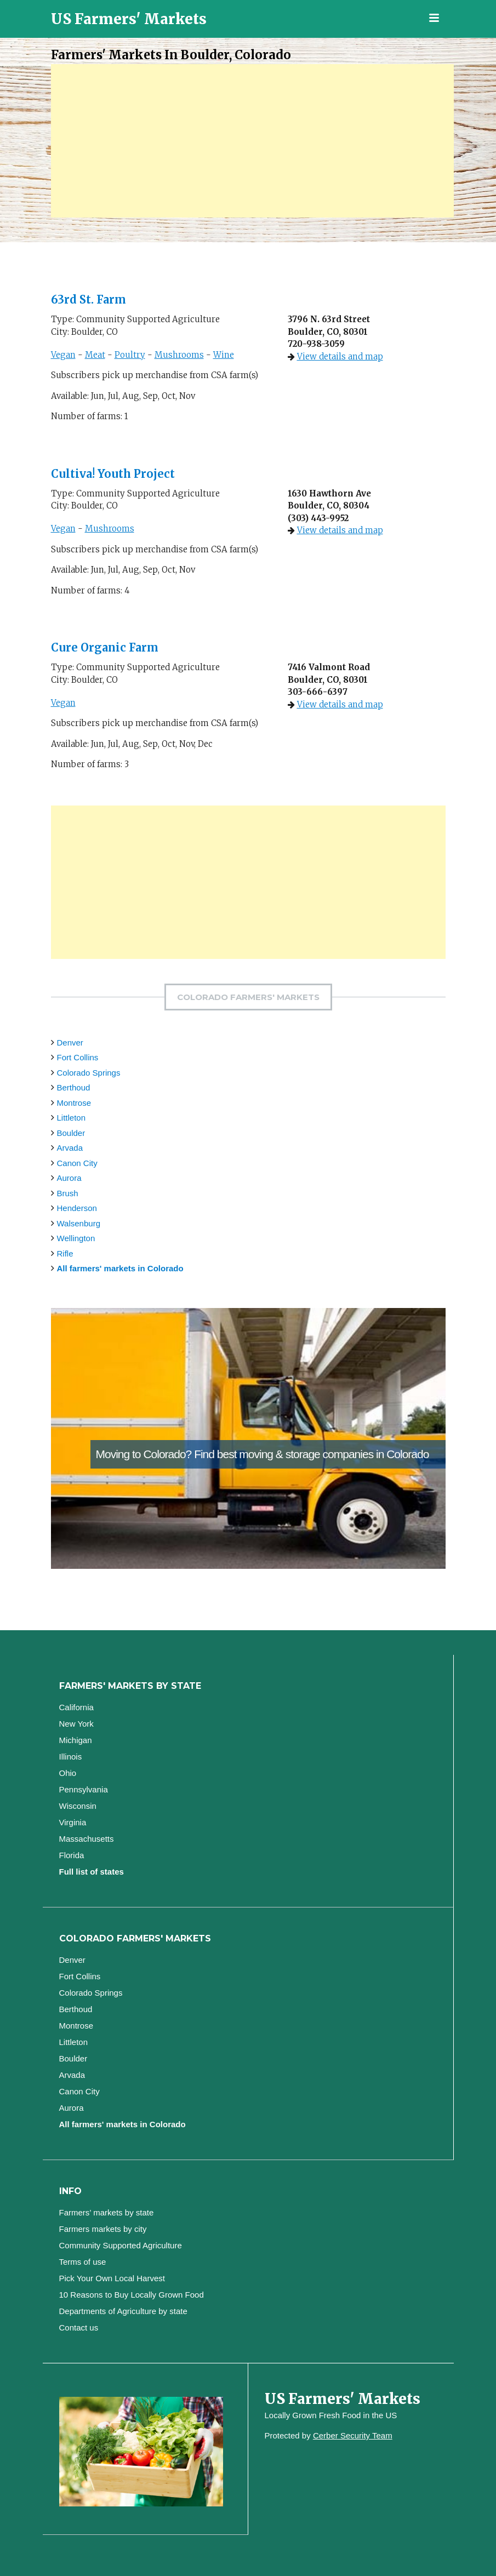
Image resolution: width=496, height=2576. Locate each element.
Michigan (75, 1740)
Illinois (70, 1756)
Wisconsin (77, 1805)
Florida (71, 1855)
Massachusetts (86, 1838)
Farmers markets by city (103, 2229)
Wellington (76, 1238)
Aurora (69, 1178)
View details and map (340, 356)
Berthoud (73, 1087)
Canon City (77, 1163)
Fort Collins (78, 1057)
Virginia (73, 1822)
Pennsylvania (83, 1789)
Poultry (130, 355)
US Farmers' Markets (129, 19)
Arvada (70, 1147)
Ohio (68, 1773)
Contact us (79, 2327)
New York (76, 1723)
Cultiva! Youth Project (113, 474)
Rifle (65, 1253)
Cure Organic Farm (106, 647)
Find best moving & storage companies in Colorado (311, 1454)
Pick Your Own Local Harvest (112, 2278)
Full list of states (91, 1871)
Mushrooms (179, 355)
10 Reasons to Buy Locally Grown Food (131, 2294)
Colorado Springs (89, 1072)
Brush (67, 1193)
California (76, 1707)
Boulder (71, 1133)
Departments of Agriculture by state (123, 2311)
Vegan (63, 355)
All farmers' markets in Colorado (120, 1268)
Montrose (74, 1102)
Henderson (77, 1208)
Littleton (71, 1117)
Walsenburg (78, 1223)
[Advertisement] (252, 141)
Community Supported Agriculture (120, 2245)
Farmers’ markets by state (106, 2212)
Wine (223, 355)
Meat (95, 355)
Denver (70, 1042)
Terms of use (82, 2261)
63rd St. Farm (90, 299)
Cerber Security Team (352, 2435)
